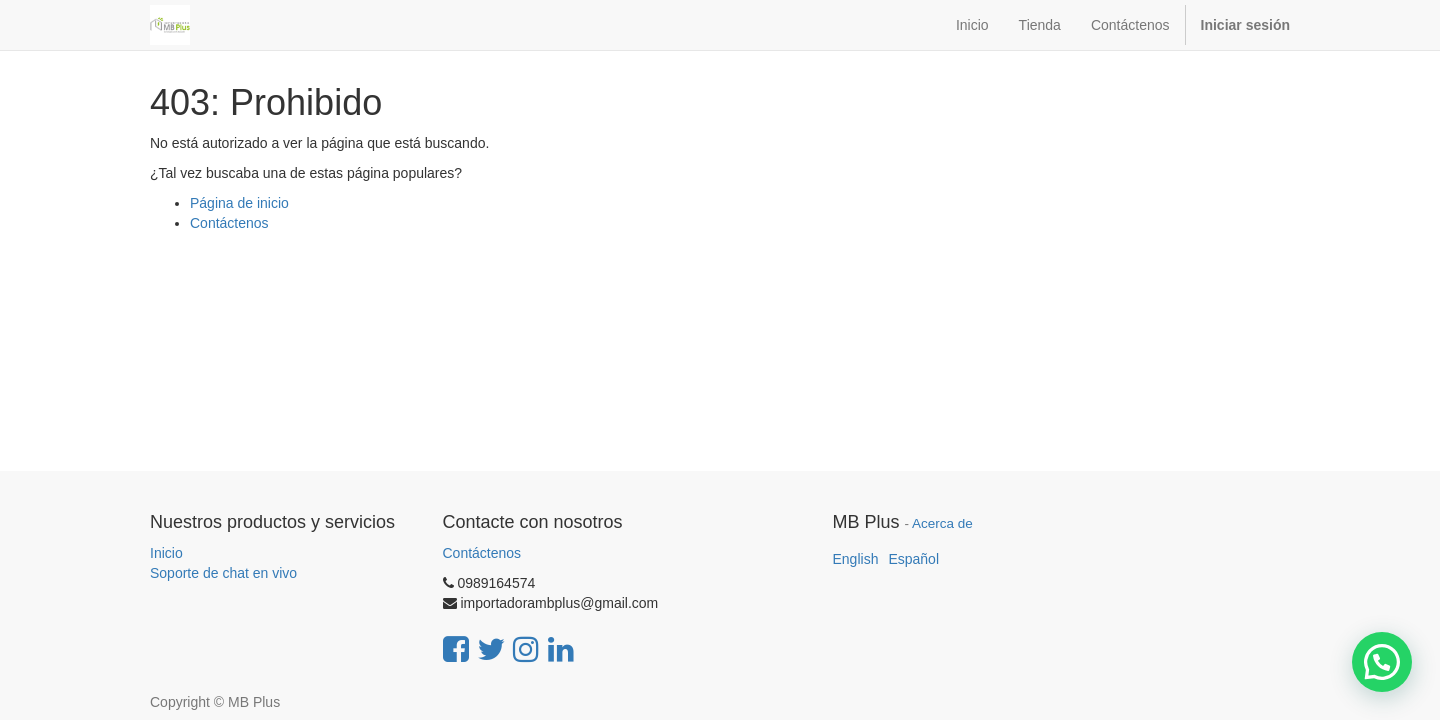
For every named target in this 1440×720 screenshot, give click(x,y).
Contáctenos (229, 223)
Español (913, 559)
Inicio (166, 553)
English (856, 559)
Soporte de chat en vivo (223, 573)
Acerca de (942, 523)
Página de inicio (239, 203)
